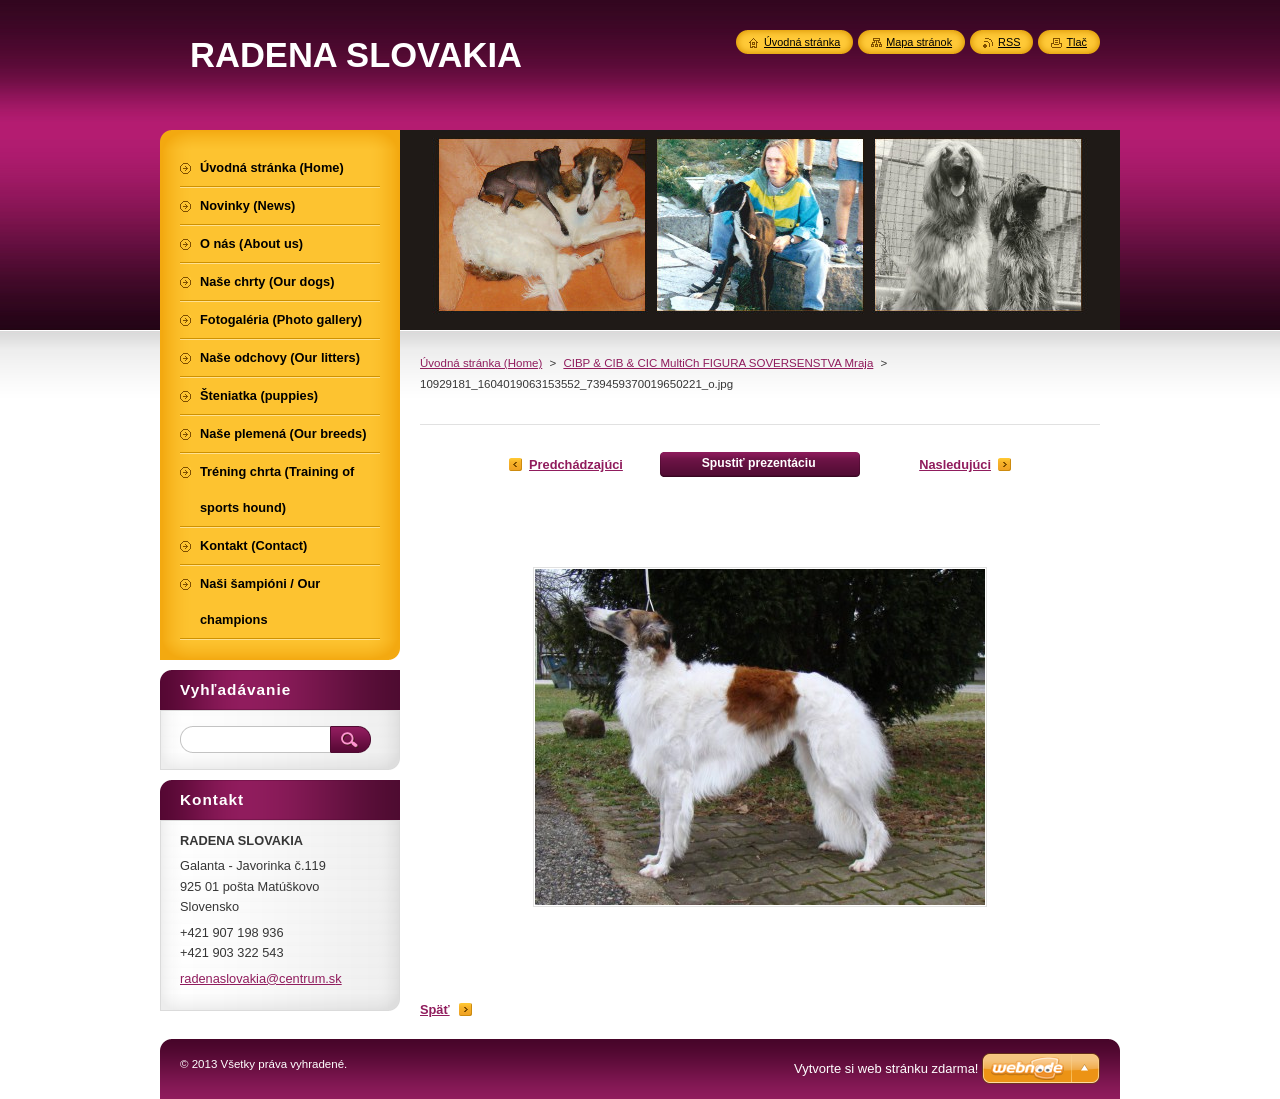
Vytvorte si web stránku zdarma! (886, 1068)
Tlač (1076, 42)
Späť (435, 1009)
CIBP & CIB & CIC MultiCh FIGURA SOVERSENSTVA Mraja (718, 363)
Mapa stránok (919, 42)
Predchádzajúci (576, 464)
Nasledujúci (955, 464)
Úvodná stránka (802, 42)
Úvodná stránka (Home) (481, 363)
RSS (1009, 42)
